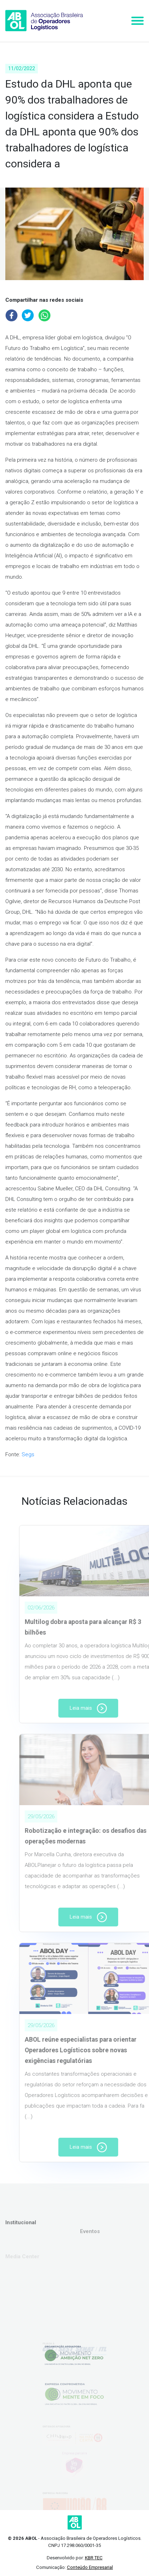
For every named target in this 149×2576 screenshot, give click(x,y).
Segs (28, 1454)
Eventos (90, 2243)
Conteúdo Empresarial (90, 2567)
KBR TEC (94, 2557)
